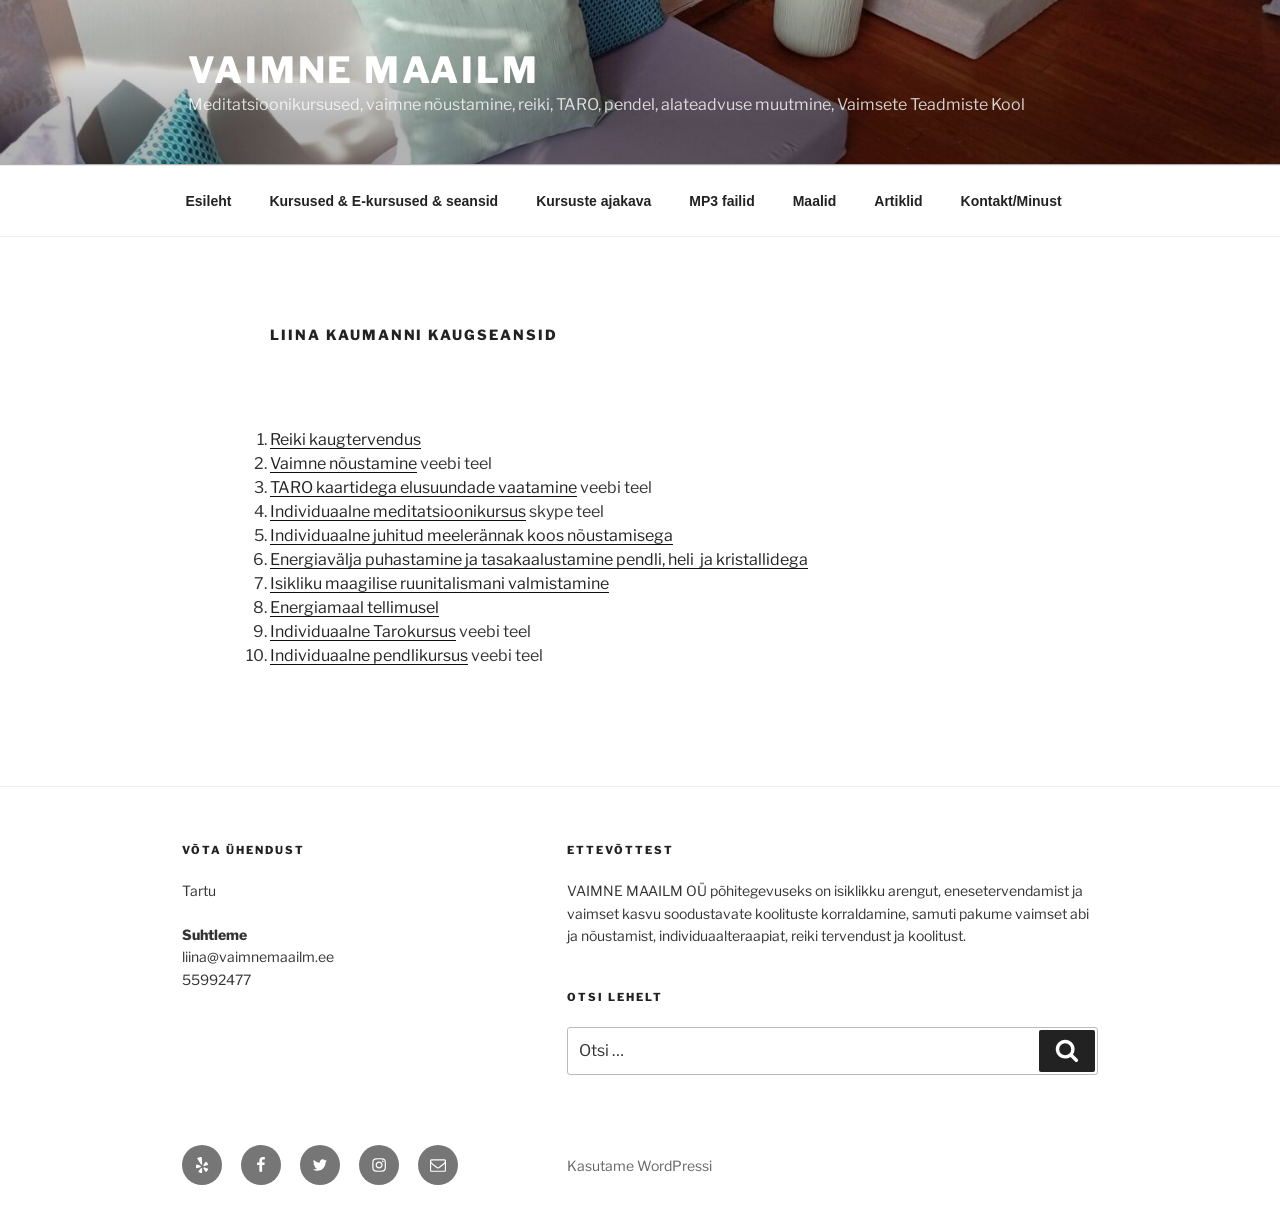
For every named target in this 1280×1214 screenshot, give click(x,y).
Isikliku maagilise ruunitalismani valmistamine (439, 583)
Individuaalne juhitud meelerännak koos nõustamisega (471, 535)
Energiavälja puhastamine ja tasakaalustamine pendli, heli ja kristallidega (539, 559)
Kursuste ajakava (593, 201)
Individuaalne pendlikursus (369, 655)
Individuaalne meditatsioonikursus (398, 511)
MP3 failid (721, 201)
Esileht (209, 201)
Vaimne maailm (363, 70)
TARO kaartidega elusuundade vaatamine (423, 487)
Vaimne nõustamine (343, 463)
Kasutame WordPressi (639, 1165)
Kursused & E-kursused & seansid (383, 201)
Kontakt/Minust (1011, 201)
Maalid (815, 201)
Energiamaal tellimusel (354, 607)
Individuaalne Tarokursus (363, 631)
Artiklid (898, 201)
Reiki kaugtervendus (345, 439)
